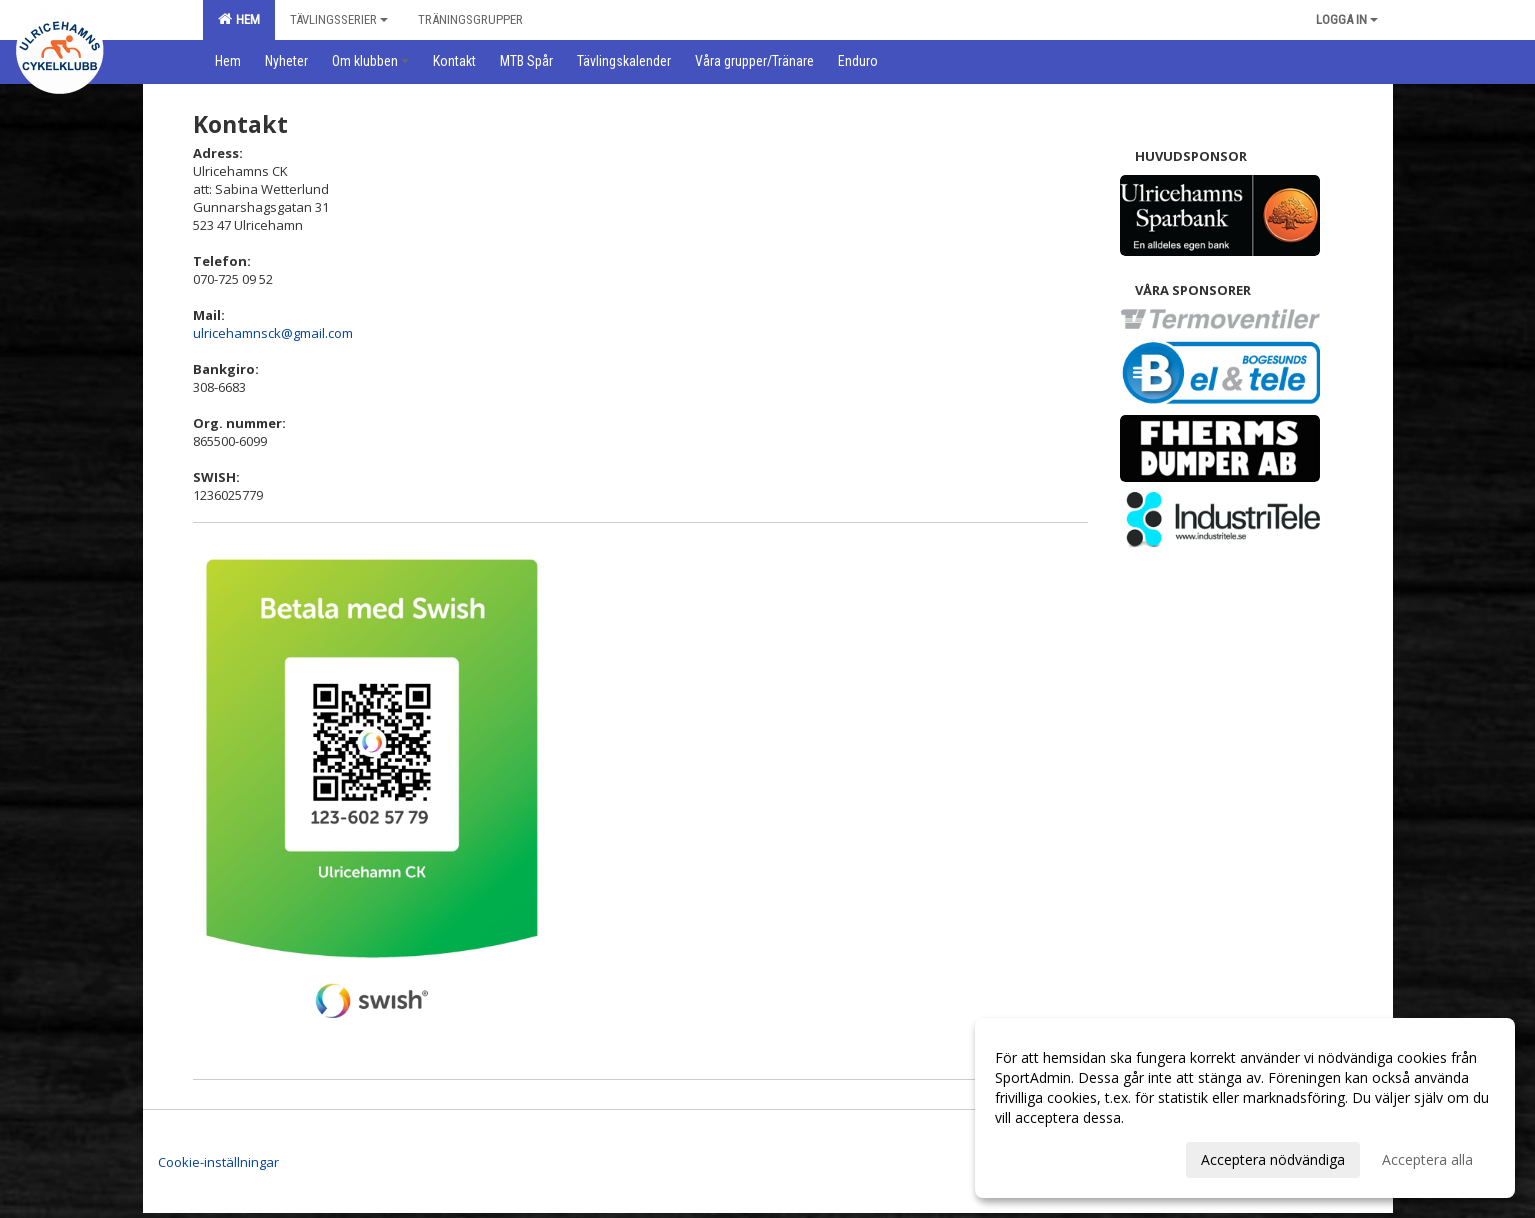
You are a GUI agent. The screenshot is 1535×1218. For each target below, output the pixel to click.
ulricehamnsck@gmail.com (273, 333)
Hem (239, 19)
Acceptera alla (1427, 1159)
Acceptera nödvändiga (1273, 1159)
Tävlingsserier (339, 19)
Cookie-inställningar (218, 1162)
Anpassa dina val (1049, 1157)
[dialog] (1245, 1108)
